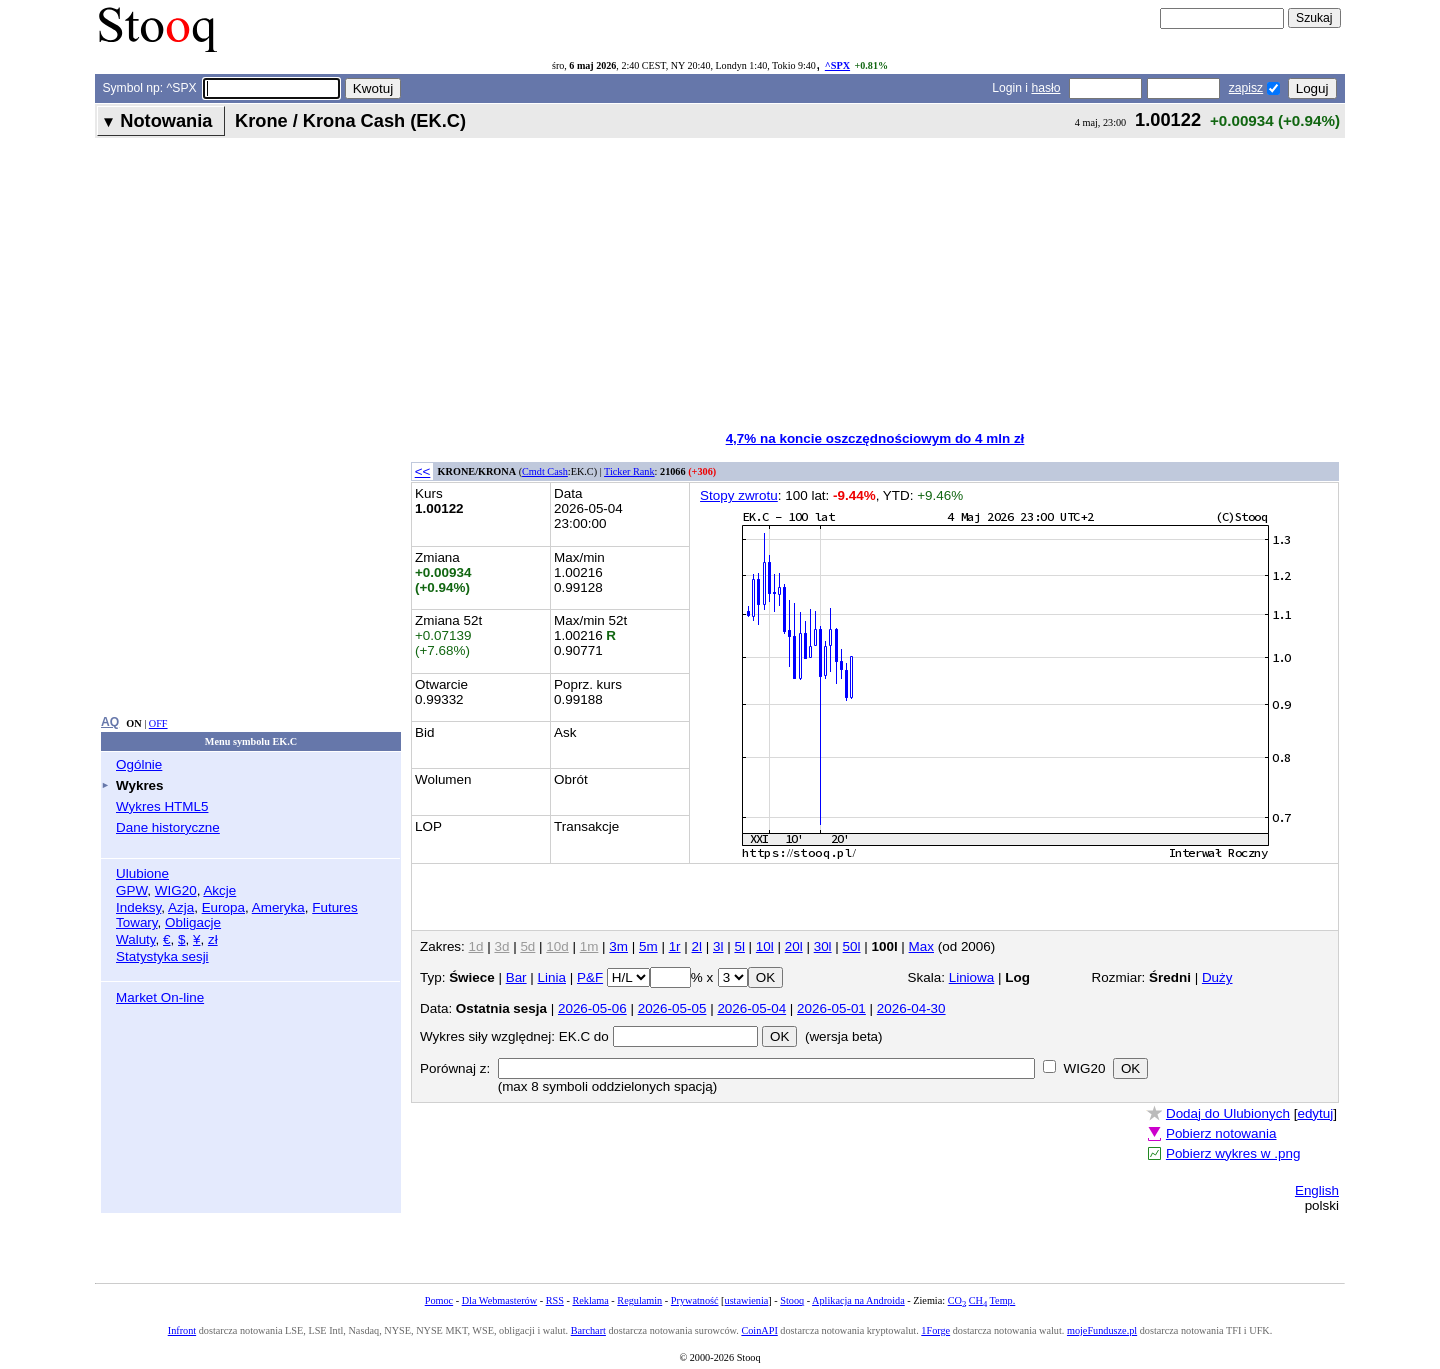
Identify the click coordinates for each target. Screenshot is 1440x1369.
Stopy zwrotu (739, 495)
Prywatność (695, 1300)
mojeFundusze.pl (1102, 1330)
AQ (110, 722)
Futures (335, 907)
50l (852, 946)
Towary (137, 922)
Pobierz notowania (1221, 1133)
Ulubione (142, 873)
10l (765, 946)
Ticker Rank (629, 471)
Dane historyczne (168, 827)
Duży (1217, 977)
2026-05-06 (592, 1008)
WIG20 (176, 890)
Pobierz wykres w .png (1233, 1153)
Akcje (219, 890)
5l (739, 946)
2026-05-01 (831, 1008)
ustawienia (747, 1300)
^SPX (837, 65)
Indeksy (138, 907)
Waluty (136, 939)
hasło (1045, 88)
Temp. (1003, 1300)
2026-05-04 (751, 1008)
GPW (131, 890)
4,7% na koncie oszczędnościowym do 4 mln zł (875, 438)
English (1317, 1190)
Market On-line (160, 997)
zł (213, 939)
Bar (516, 977)
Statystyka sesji (162, 956)
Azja (181, 907)
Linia (552, 977)
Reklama (590, 1300)
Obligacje (193, 922)
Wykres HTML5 (162, 806)
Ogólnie (139, 764)
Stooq (792, 1300)
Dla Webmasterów (499, 1300)
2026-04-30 (911, 1008)
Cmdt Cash (545, 471)
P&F (590, 977)
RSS (555, 1300)
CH (978, 1300)
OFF (158, 723)
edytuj (1315, 1113)
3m (618, 946)
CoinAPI (759, 1330)
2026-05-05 (672, 1008)
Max (921, 946)
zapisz (1246, 88)
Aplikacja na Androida (858, 1300)
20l (794, 946)
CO (957, 1300)
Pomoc (439, 1300)
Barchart (588, 1330)
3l (718, 946)
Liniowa (972, 977)
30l (823, 946)
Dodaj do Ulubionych (1228, 1113)
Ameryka (278, 907)
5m (648, 946)
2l (697, 946)
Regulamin (639, 1300)
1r (675, 946)
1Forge (935, 1330)
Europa (223, 907)
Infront (182, 1330)
